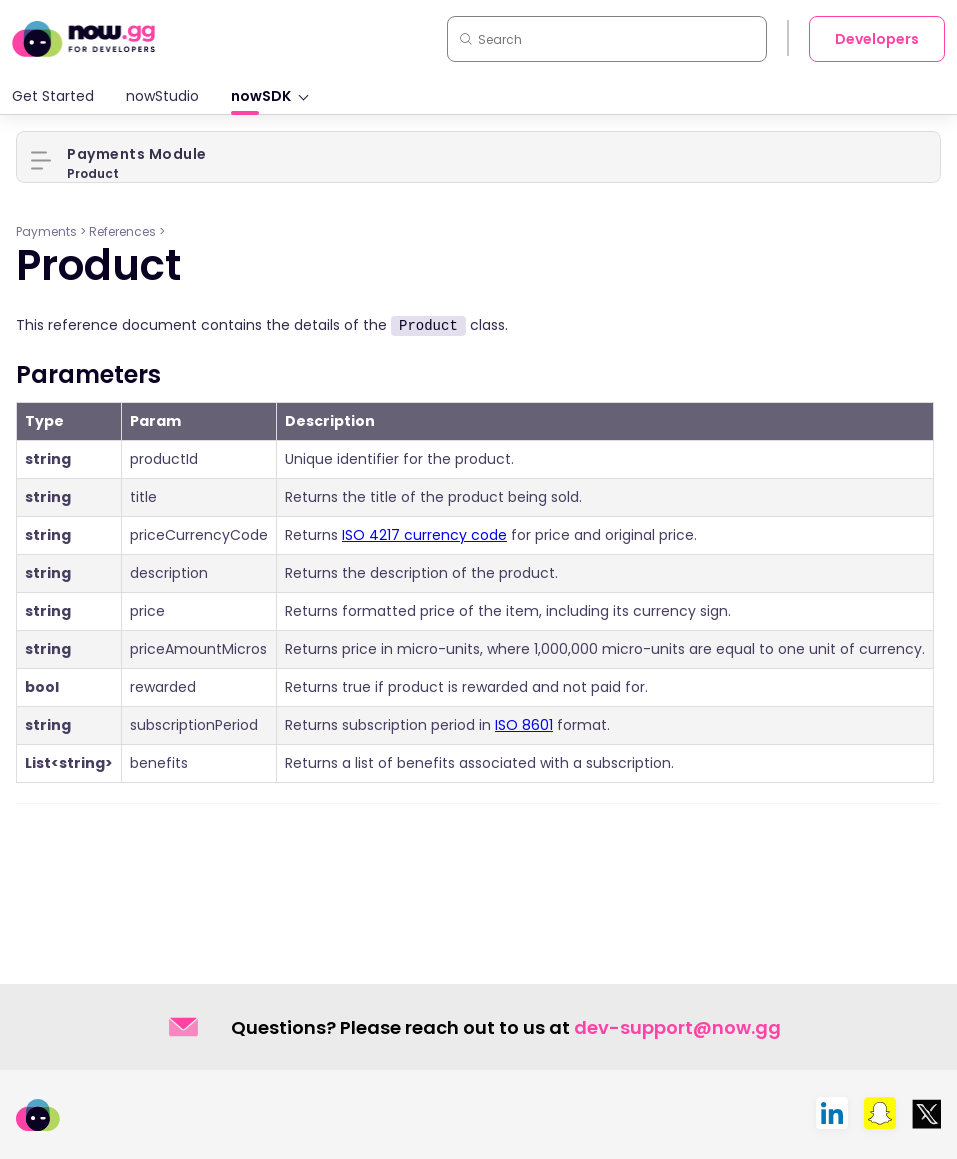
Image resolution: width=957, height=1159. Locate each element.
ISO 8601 (524, 725)
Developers (877, 39)
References (122, 231)
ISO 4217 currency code (424, 535)
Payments (46, 231)
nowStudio (162, 96)
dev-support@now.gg (677, 1027)
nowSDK (261, 96)
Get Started (53, 96)
